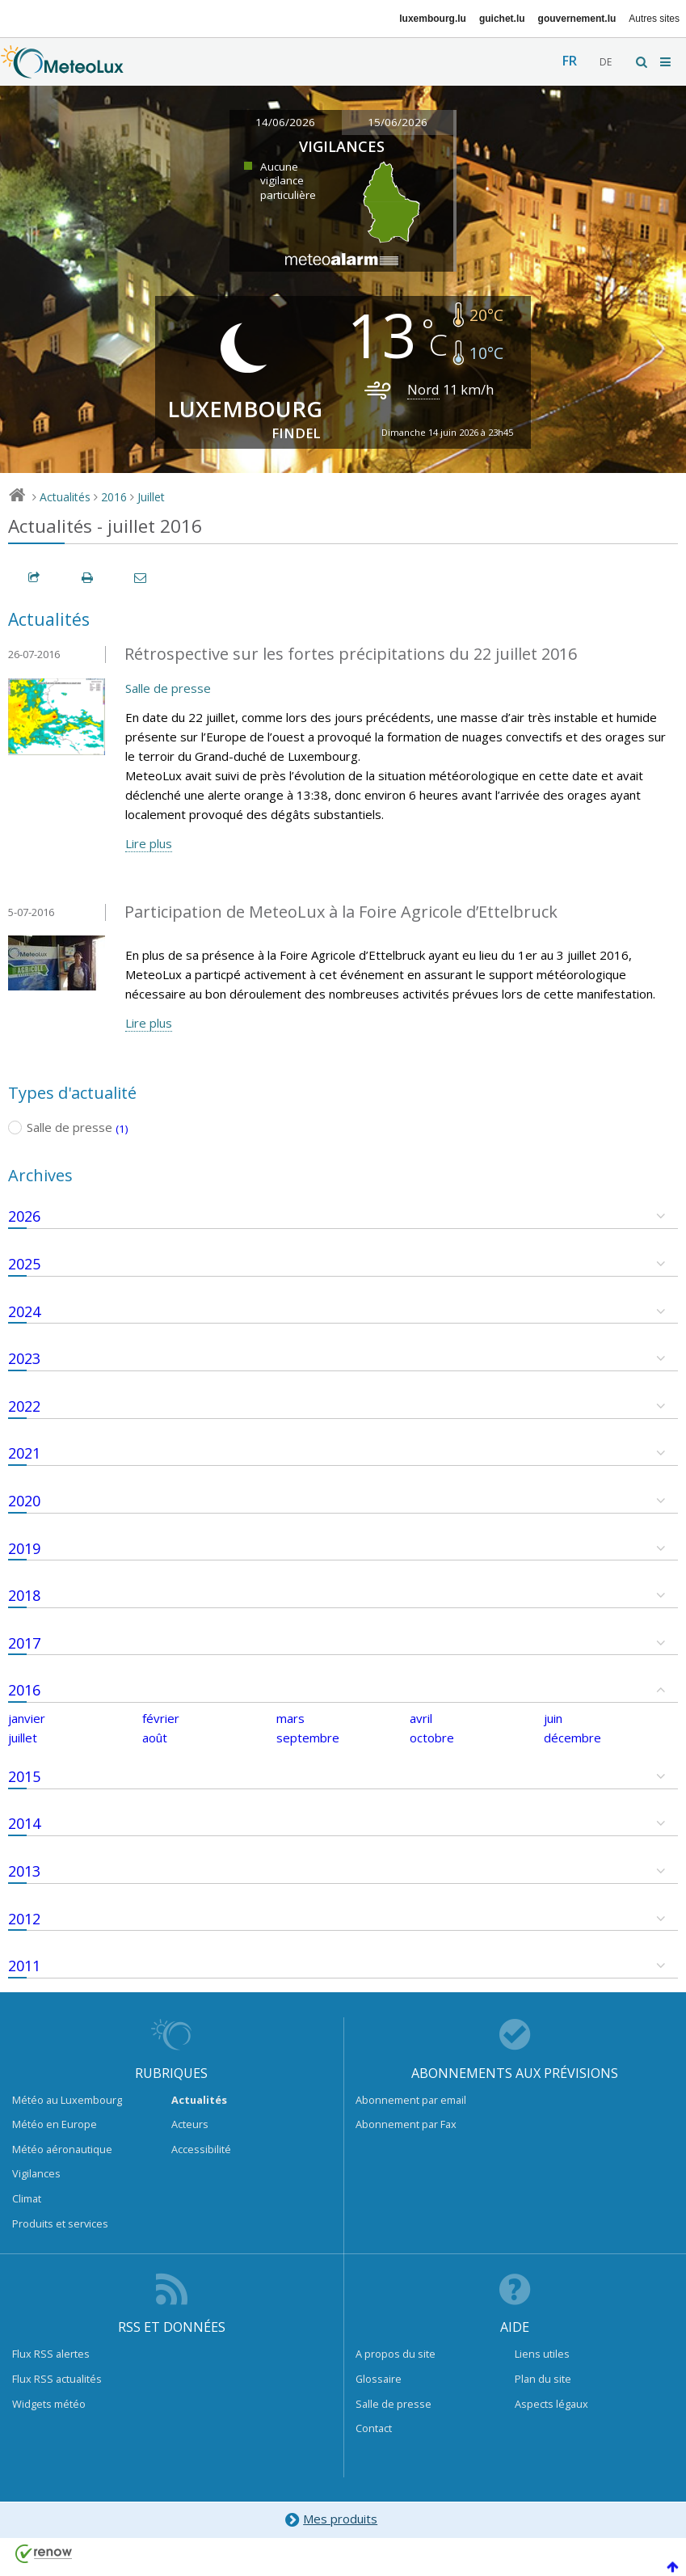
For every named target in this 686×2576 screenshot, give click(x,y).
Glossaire (379, 2378)
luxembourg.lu (432, 18)
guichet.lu (502, 18)
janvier (26, 1718)
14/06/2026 (285, 122)
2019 (24, 1548)
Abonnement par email (411, 2099)
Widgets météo (49, 2404)
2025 (24, 1263)
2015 (24, 1776)
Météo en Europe (54, 2124)
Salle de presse (168, 688)
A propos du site (396, 2353)
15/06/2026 (397, 122)
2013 (24, 1871)
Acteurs (189, 2124)
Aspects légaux (551, 2404)
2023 (24, 1358)
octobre (432, 1737)
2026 (24, 1216)
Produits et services (60, 2223)
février (160, 1718)
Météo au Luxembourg (67, 2099)
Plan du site (543, 2378)
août (154, 1737)
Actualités (65, 497)
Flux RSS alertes (51, 2353)
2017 (24, 1643)
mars (290, 1718)
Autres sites (654, 18)
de (606, 62)
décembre (572, 1737)
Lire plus (148, 843)
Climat (26, 2198)
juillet (22, 1737)
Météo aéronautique (62, 2149)
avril (421, 1718)
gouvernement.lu (577, 18)
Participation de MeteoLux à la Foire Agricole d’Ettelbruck (341, 912)
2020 (24, 1500)
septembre (307, 1737)
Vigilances (36, 2173)
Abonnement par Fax (406, 2124)
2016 (114, 497)
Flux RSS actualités (57, 2378)
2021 (24, 1453)
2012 (24, 1918)
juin (553, 1718)
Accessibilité (201, 2149)
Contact (374, 2428)
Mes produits (330, 2520)
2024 (24, 1311)
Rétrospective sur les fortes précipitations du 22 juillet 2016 (350, 654)
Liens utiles (542, 2353)
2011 (24, 1965)
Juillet (151, 497)
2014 (24, 1823)
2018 (24, 1595)
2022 (24, 1406)
